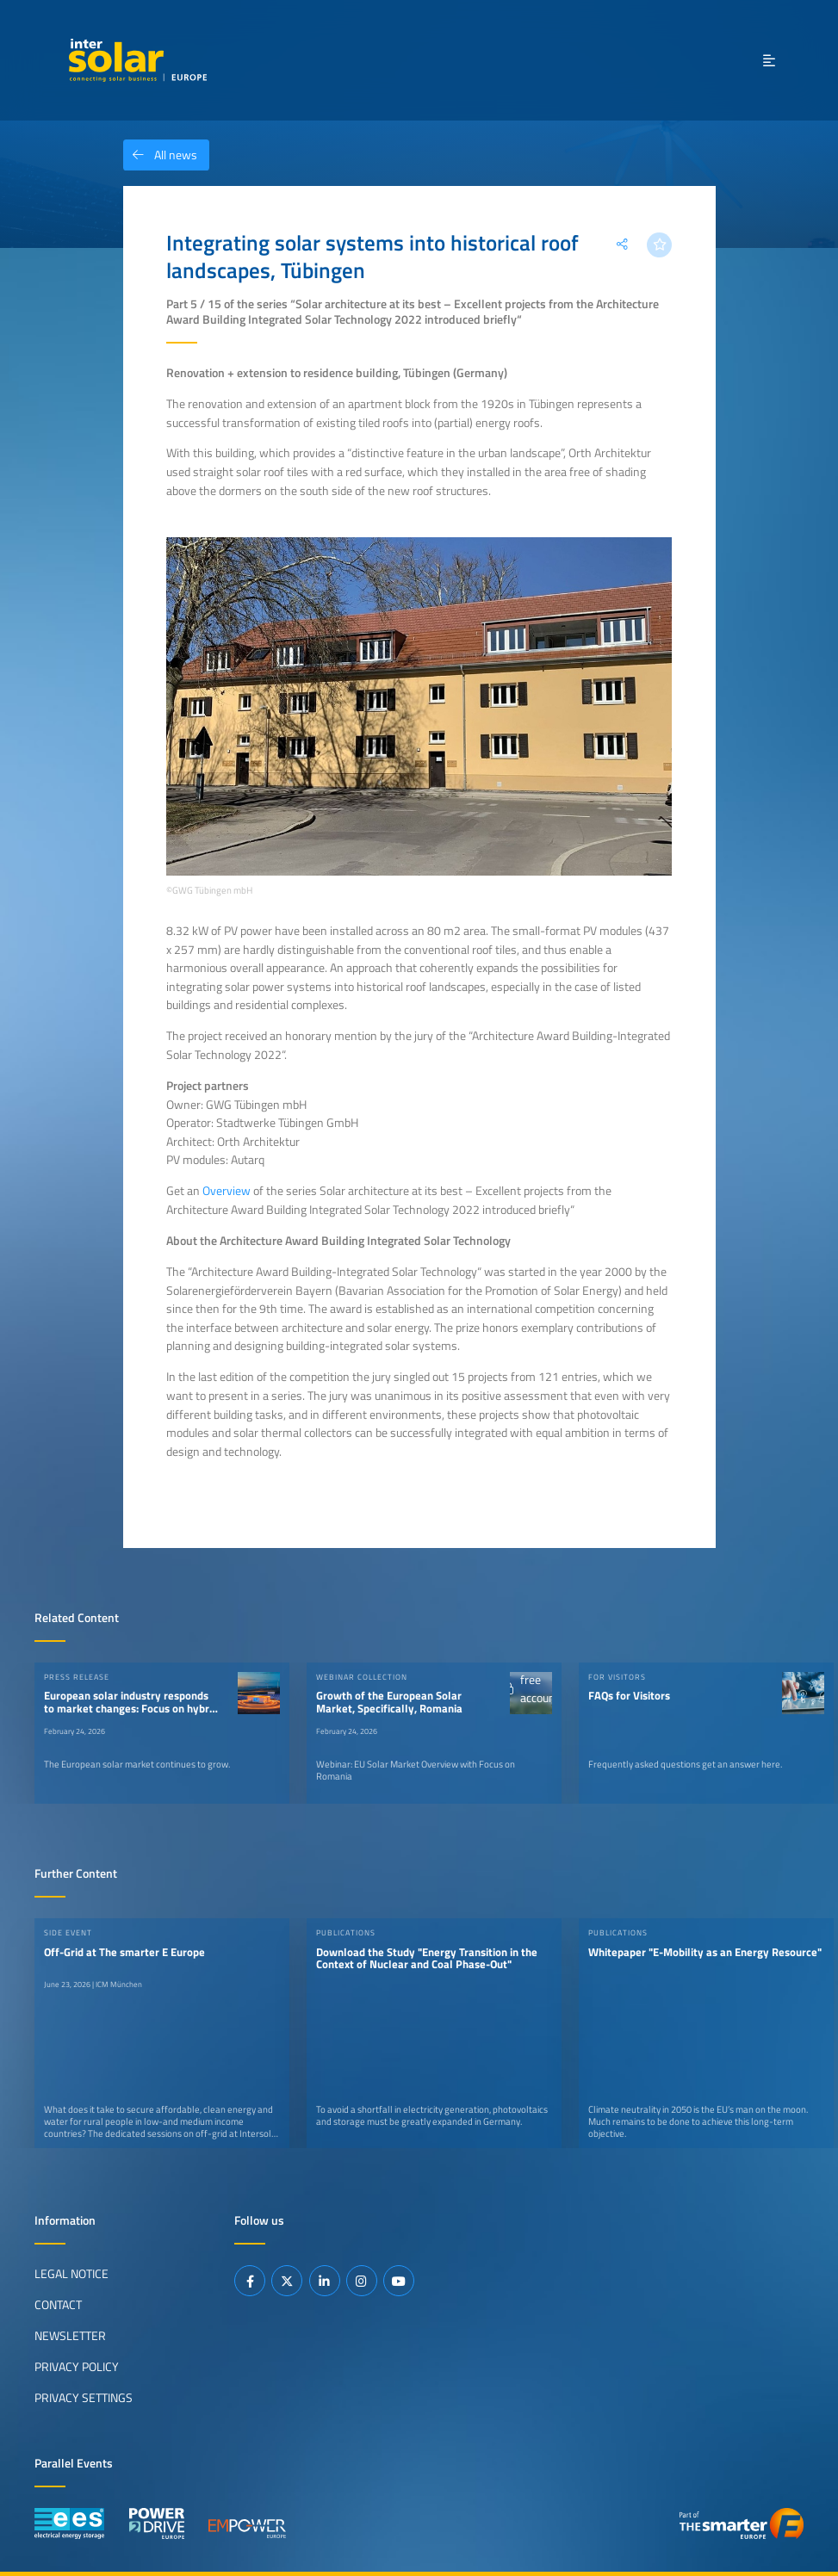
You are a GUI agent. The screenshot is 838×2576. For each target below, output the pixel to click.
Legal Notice (71, 2273)
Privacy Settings (83, 2397)
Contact (58, 2304)
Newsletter (70, 2335)
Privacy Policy (76, 2366)
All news (160, 155)
